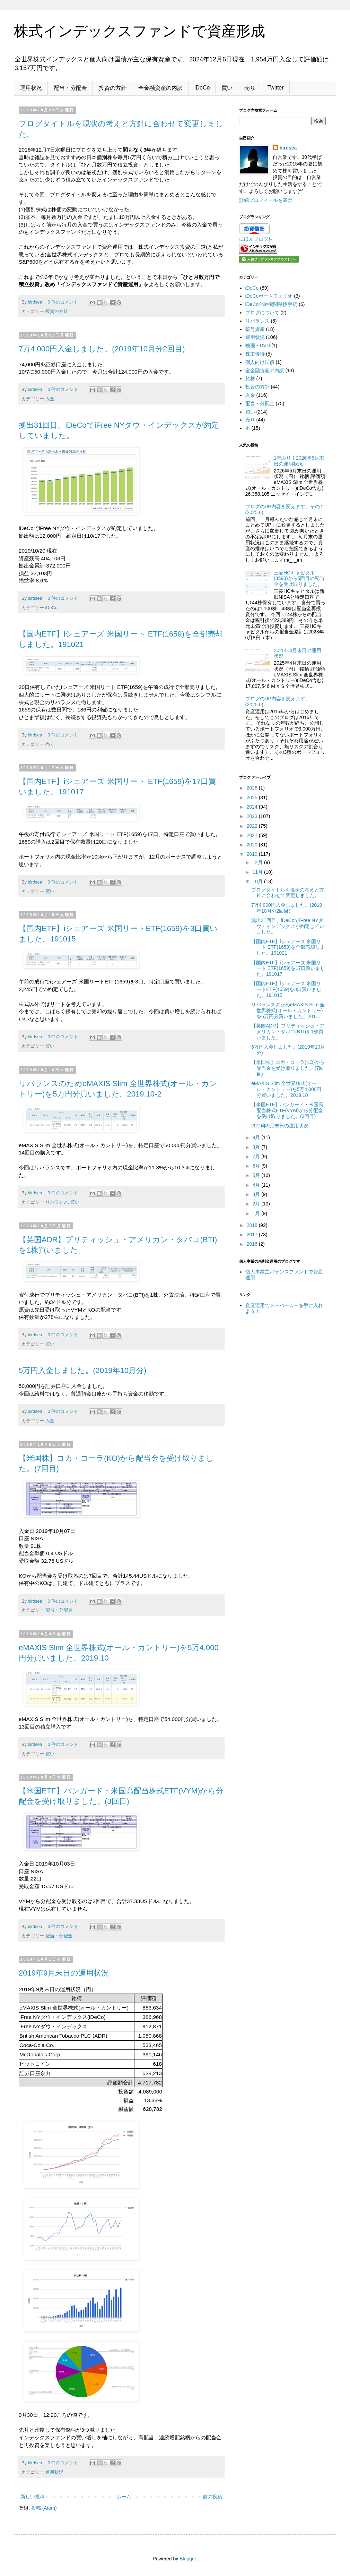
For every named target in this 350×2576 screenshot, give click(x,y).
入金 (49, 398)
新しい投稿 (32, 2496)
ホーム (123, 2496)
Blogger (188, 2558)
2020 (253, 844)
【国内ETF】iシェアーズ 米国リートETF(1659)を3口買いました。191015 (286, 989)
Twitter (275, 88)
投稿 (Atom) (44, 2508)
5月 (256, 1175)
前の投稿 (212, 2496)
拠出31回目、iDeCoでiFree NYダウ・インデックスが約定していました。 (287, 926)
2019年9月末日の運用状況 (64, 1973)
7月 (256, 1156)
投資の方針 (112, 88)
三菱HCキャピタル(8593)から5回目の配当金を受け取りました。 (299, 578)
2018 (253, 1225)
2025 (253, 797)
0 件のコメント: (64, 302)
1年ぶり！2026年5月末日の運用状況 (299, 461)
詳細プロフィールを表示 (265, 200)
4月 (256, 1185)
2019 (253, 854)
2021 (253, 835)
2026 (253, 788)
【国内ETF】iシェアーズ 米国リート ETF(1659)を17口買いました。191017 (288, 968)
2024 (253, 807)
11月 (258, 872)
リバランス (56, 1202)
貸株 (250, 378)
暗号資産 (255, 329)
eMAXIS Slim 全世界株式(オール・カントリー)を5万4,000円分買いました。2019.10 (286, 1089)
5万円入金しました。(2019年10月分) (82, 1370)
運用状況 (31, 88)
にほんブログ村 (256, 239)
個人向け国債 (259, 362)
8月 (256, 1147)
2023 (253, 816)
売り (249, 88)
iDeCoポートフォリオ (269, 296)
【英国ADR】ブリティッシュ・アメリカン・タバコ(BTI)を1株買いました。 (288, 1031)
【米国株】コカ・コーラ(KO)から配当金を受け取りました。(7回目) (288, 1068)
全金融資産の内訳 (160, 88)
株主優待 (255, 354)
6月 (256, 1166)
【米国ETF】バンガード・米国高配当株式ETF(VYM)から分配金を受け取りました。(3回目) (287, 1110)
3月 (256, 1194)
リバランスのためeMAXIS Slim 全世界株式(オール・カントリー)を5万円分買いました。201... (288, 1010)
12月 (258, 862)
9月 (256, 1137)
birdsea (288, 148)
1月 (256, 1213)
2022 (253, 826)
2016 (253, 1244)
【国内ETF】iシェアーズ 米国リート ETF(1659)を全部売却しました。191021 (288, 947)
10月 (258, 881)
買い (227, 88)
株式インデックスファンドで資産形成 (139, 31)
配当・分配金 (70, 88)
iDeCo (202, 88)
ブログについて (262, 312)
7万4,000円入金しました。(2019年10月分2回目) (102, 348)
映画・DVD (257, 345)
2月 (256, 1203)
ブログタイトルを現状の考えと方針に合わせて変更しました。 (287, 892)
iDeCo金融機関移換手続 (271, 304)
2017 (253, 1234)
